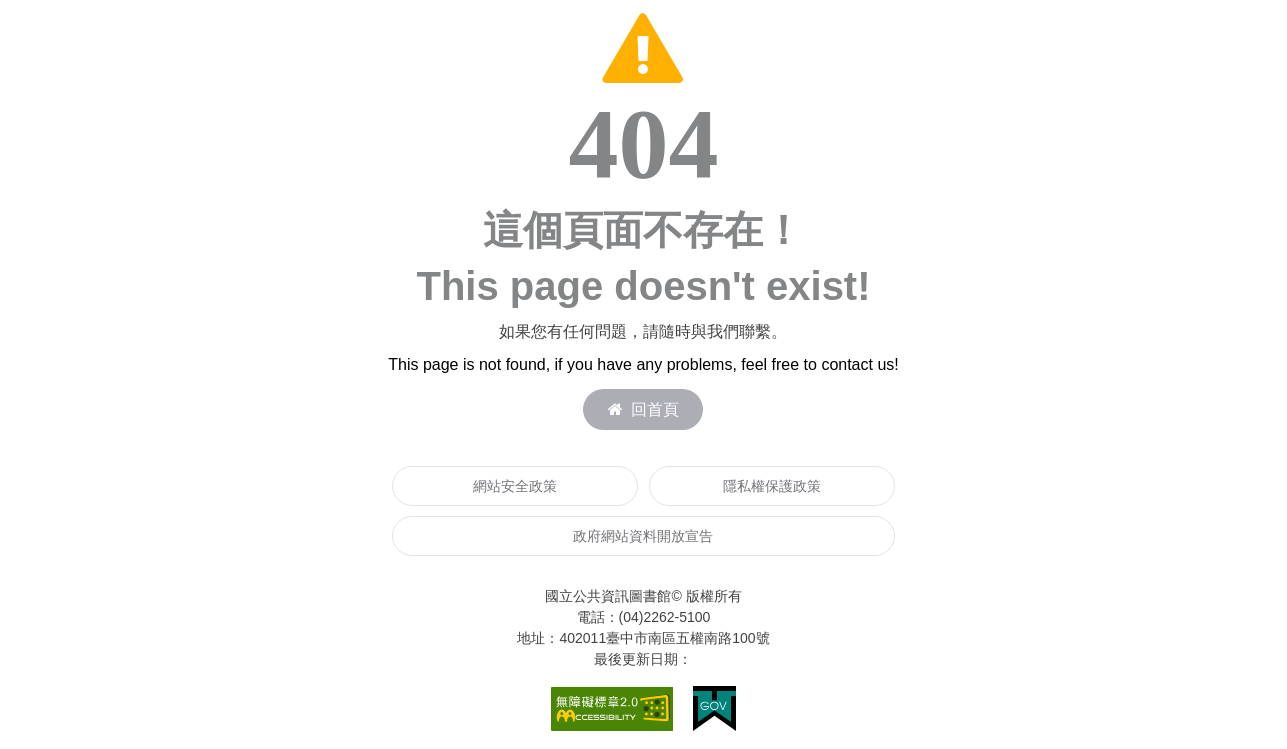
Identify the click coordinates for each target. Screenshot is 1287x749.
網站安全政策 (515, 486)
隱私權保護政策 (772, 486)
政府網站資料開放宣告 (643, 536)
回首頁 (643, 409)
